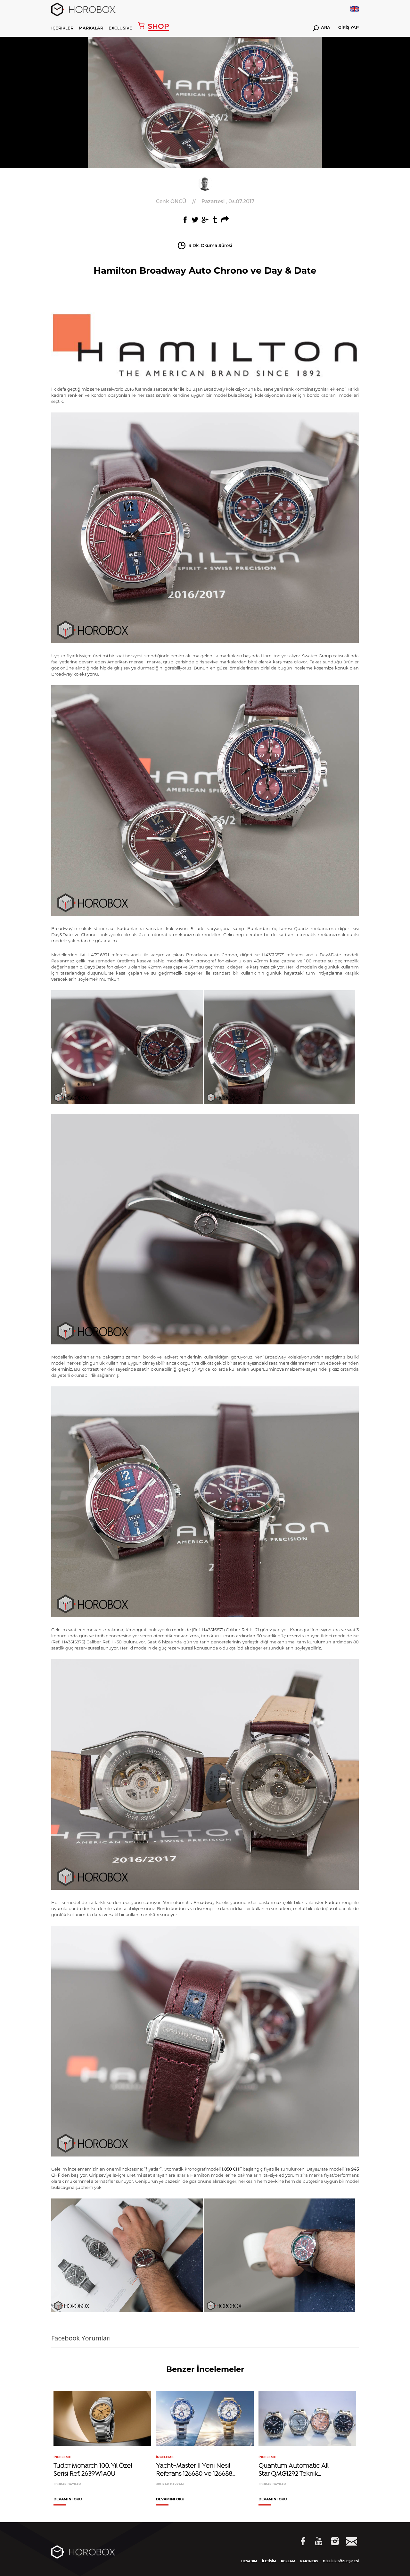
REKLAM (288, 2561)
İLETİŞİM (269, 2561)
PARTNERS (309, 2561)
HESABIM (249, 2561)
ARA (321, 28)
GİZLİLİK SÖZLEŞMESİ (341, 2561)
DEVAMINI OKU (67, 2499)
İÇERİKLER (62, 27)
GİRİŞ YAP (348, 27)
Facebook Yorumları (81, 2338)
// (205, 201)
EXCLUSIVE (120, 27)
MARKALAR (91, 27)
